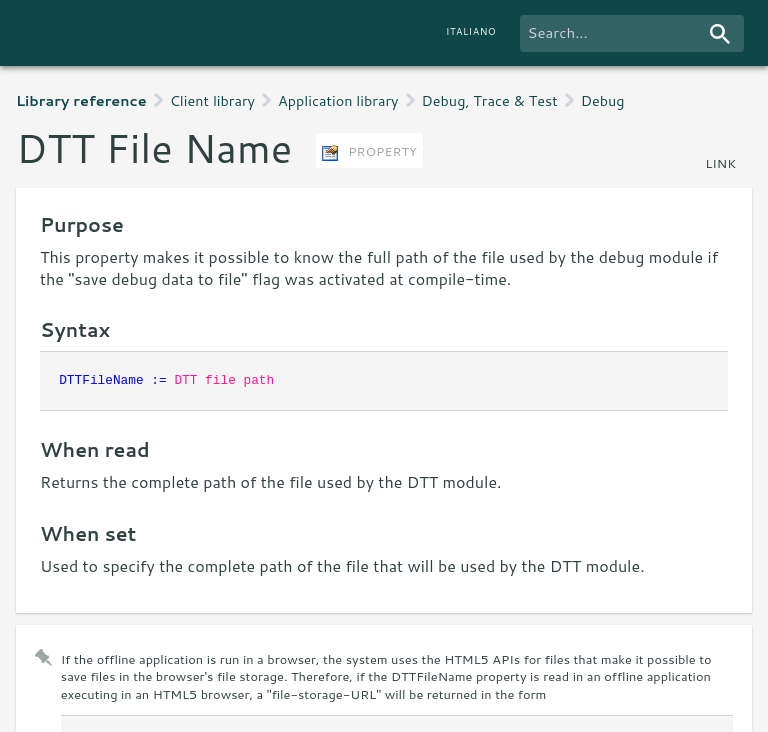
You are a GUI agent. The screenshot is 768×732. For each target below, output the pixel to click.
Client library (212, 100)
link (720, 163)
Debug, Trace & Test (490, 100)
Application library (338, 100)
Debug (603, 100)
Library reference (81, 100)
